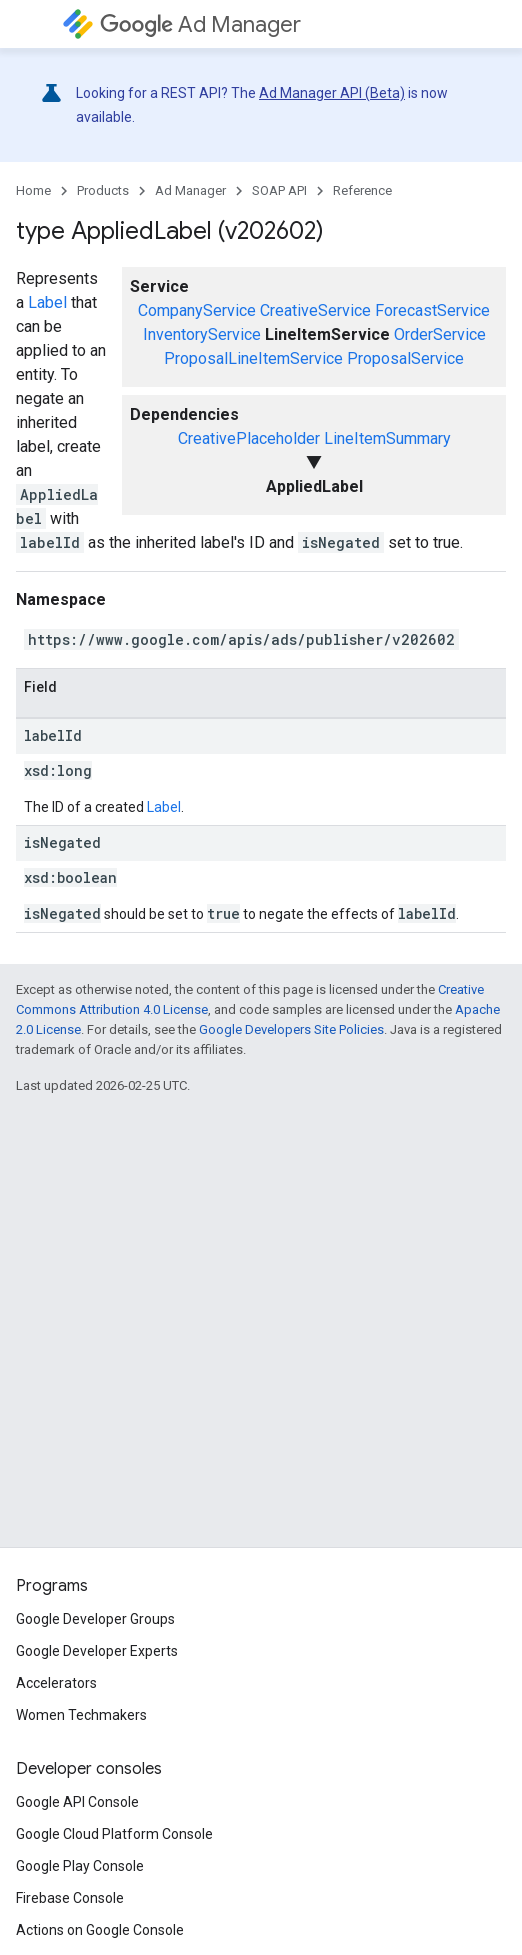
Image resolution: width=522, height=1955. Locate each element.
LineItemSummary (387, 438)
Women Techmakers (81, 1715)
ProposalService (405, 358)
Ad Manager (200, 24)
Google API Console (77, 1802)
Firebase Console (70, 1898)
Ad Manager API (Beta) (332, 93)
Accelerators (56, 1683)
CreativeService (315, 310)
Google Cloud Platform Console (114, 1834)
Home (33, 190)
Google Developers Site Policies (291, 1029)
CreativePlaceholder (249, 438)
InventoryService (202, 334)
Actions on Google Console (100, 1930)
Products (103, 190)
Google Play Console (80, 1866)
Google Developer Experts (97, 1651)
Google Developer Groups (95, 1619)
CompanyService (197, 310)
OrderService (440, 334)
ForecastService (432, 310)
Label (47, 302)
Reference (362, 190)
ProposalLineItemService (253, 358)
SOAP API (279, 190)
